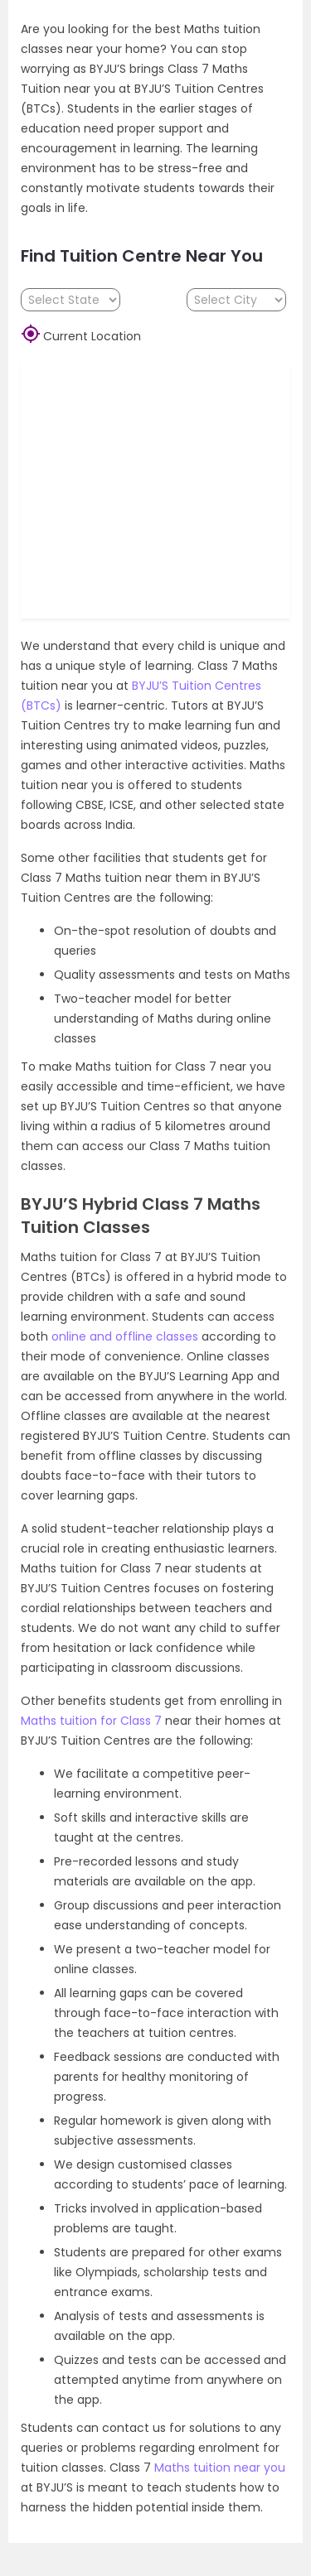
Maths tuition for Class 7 (91, 1720)
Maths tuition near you (219, 2467)
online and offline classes (124, 1336)
